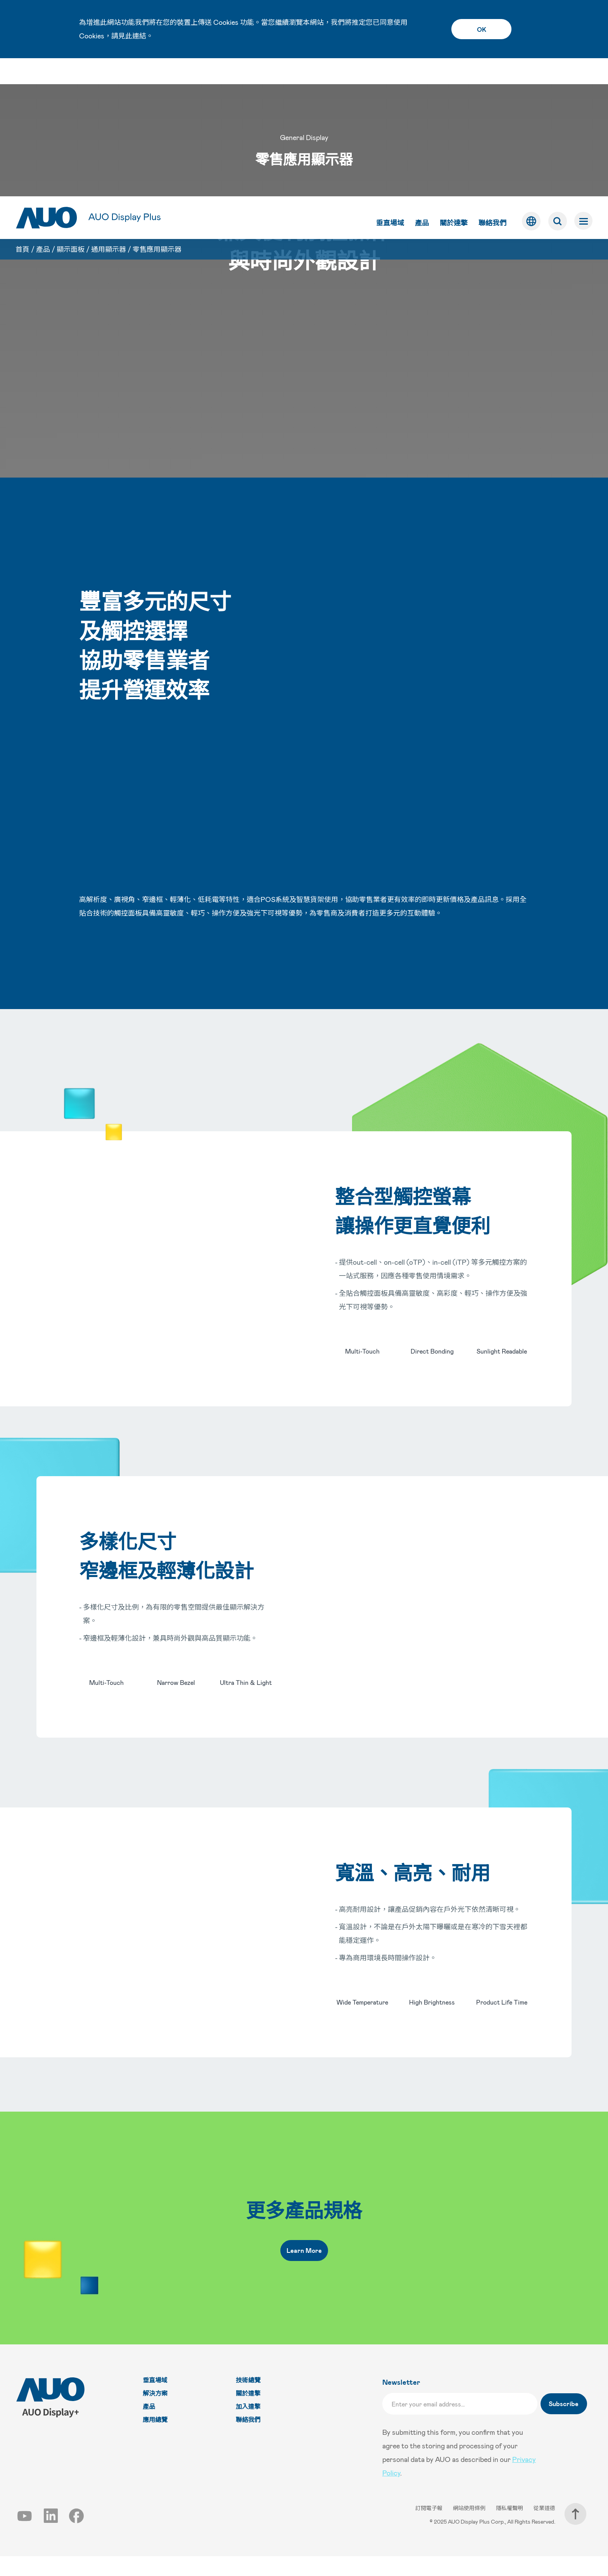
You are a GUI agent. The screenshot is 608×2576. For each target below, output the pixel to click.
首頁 (22, 115)
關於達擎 (453, 85)
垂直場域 (389, 85)
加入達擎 (248, 2426)
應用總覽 (155, 2439)
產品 (421, 85)
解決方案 (155, 2413)
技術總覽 (248, 2400)
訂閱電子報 (429, 2528)
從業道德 (544, 2528)
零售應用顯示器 (157, 115)
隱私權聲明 (510, 2528)
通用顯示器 (108, 115)
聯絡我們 (492, 85)
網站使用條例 (470, 2528)
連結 (139, 35)
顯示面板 (71, 115)
